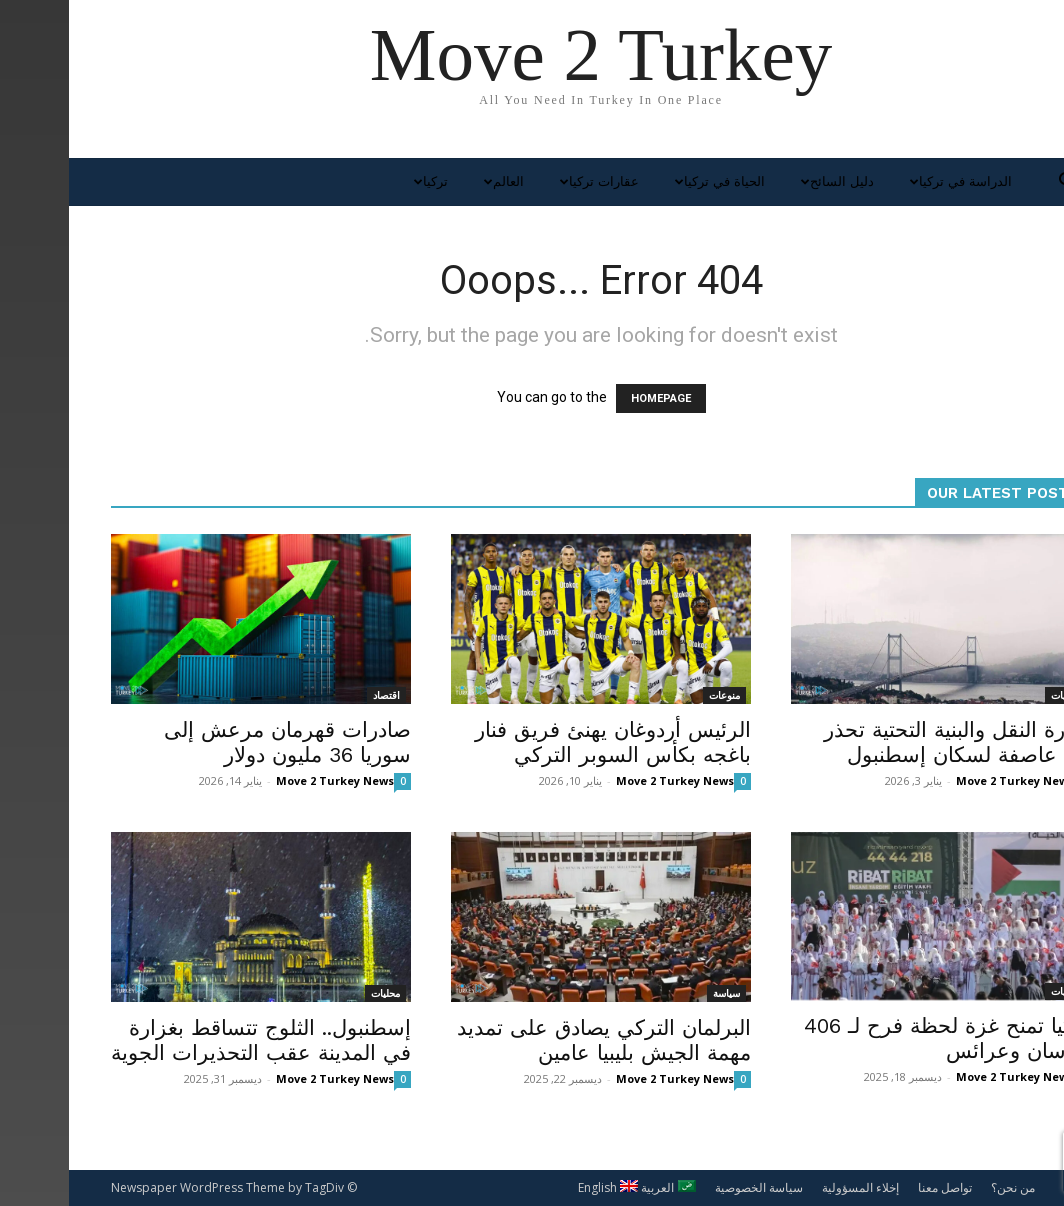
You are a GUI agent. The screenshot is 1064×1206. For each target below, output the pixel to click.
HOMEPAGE (592, 398)
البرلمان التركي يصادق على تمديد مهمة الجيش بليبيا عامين (535, 1040)
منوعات (655, 695)
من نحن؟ (944, 1187)
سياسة (657, 993)
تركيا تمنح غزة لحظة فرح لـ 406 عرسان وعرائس (878, 1038)
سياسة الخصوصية (690, 1187)
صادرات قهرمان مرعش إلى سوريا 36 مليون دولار (218, 742)
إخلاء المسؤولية (791, 1187)
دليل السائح (766, 181)
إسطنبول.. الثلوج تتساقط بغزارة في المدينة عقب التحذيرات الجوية (192, 1040)
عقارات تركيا (528, 181)
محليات (996, 695)
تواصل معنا (876, 1187)
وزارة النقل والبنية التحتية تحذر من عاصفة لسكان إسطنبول (888, 742)
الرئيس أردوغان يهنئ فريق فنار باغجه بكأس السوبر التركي (544, 742)
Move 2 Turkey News (266, 780)
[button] (998, 183)
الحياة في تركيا (648, 181)
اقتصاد (317, 695)
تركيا (359, 181)
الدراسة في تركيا (889, 181)
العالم (432, 181)
